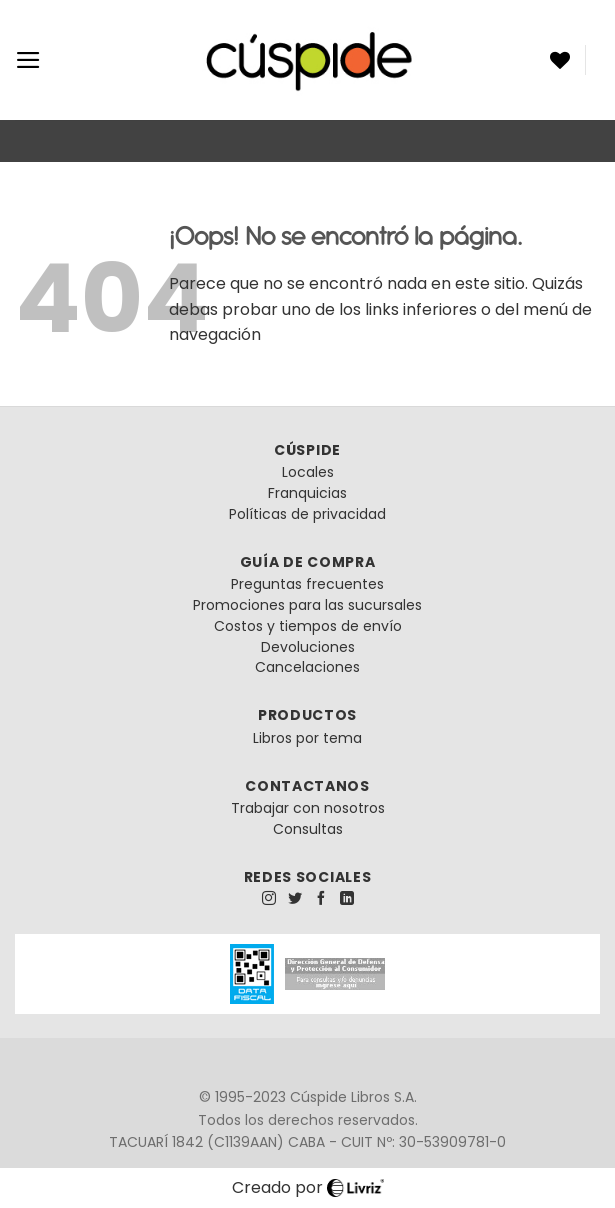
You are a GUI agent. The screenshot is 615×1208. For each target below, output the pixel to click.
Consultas (308, 829)
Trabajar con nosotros (308, 808)
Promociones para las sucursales (307, 605)
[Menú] (28, 60)
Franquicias (307, 493)
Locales (308, 472)
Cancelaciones (307, 667)
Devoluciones (308, 647)
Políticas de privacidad (307, 514)
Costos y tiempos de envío (308, 626)
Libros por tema (307, 738)
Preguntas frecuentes (307, 584)
